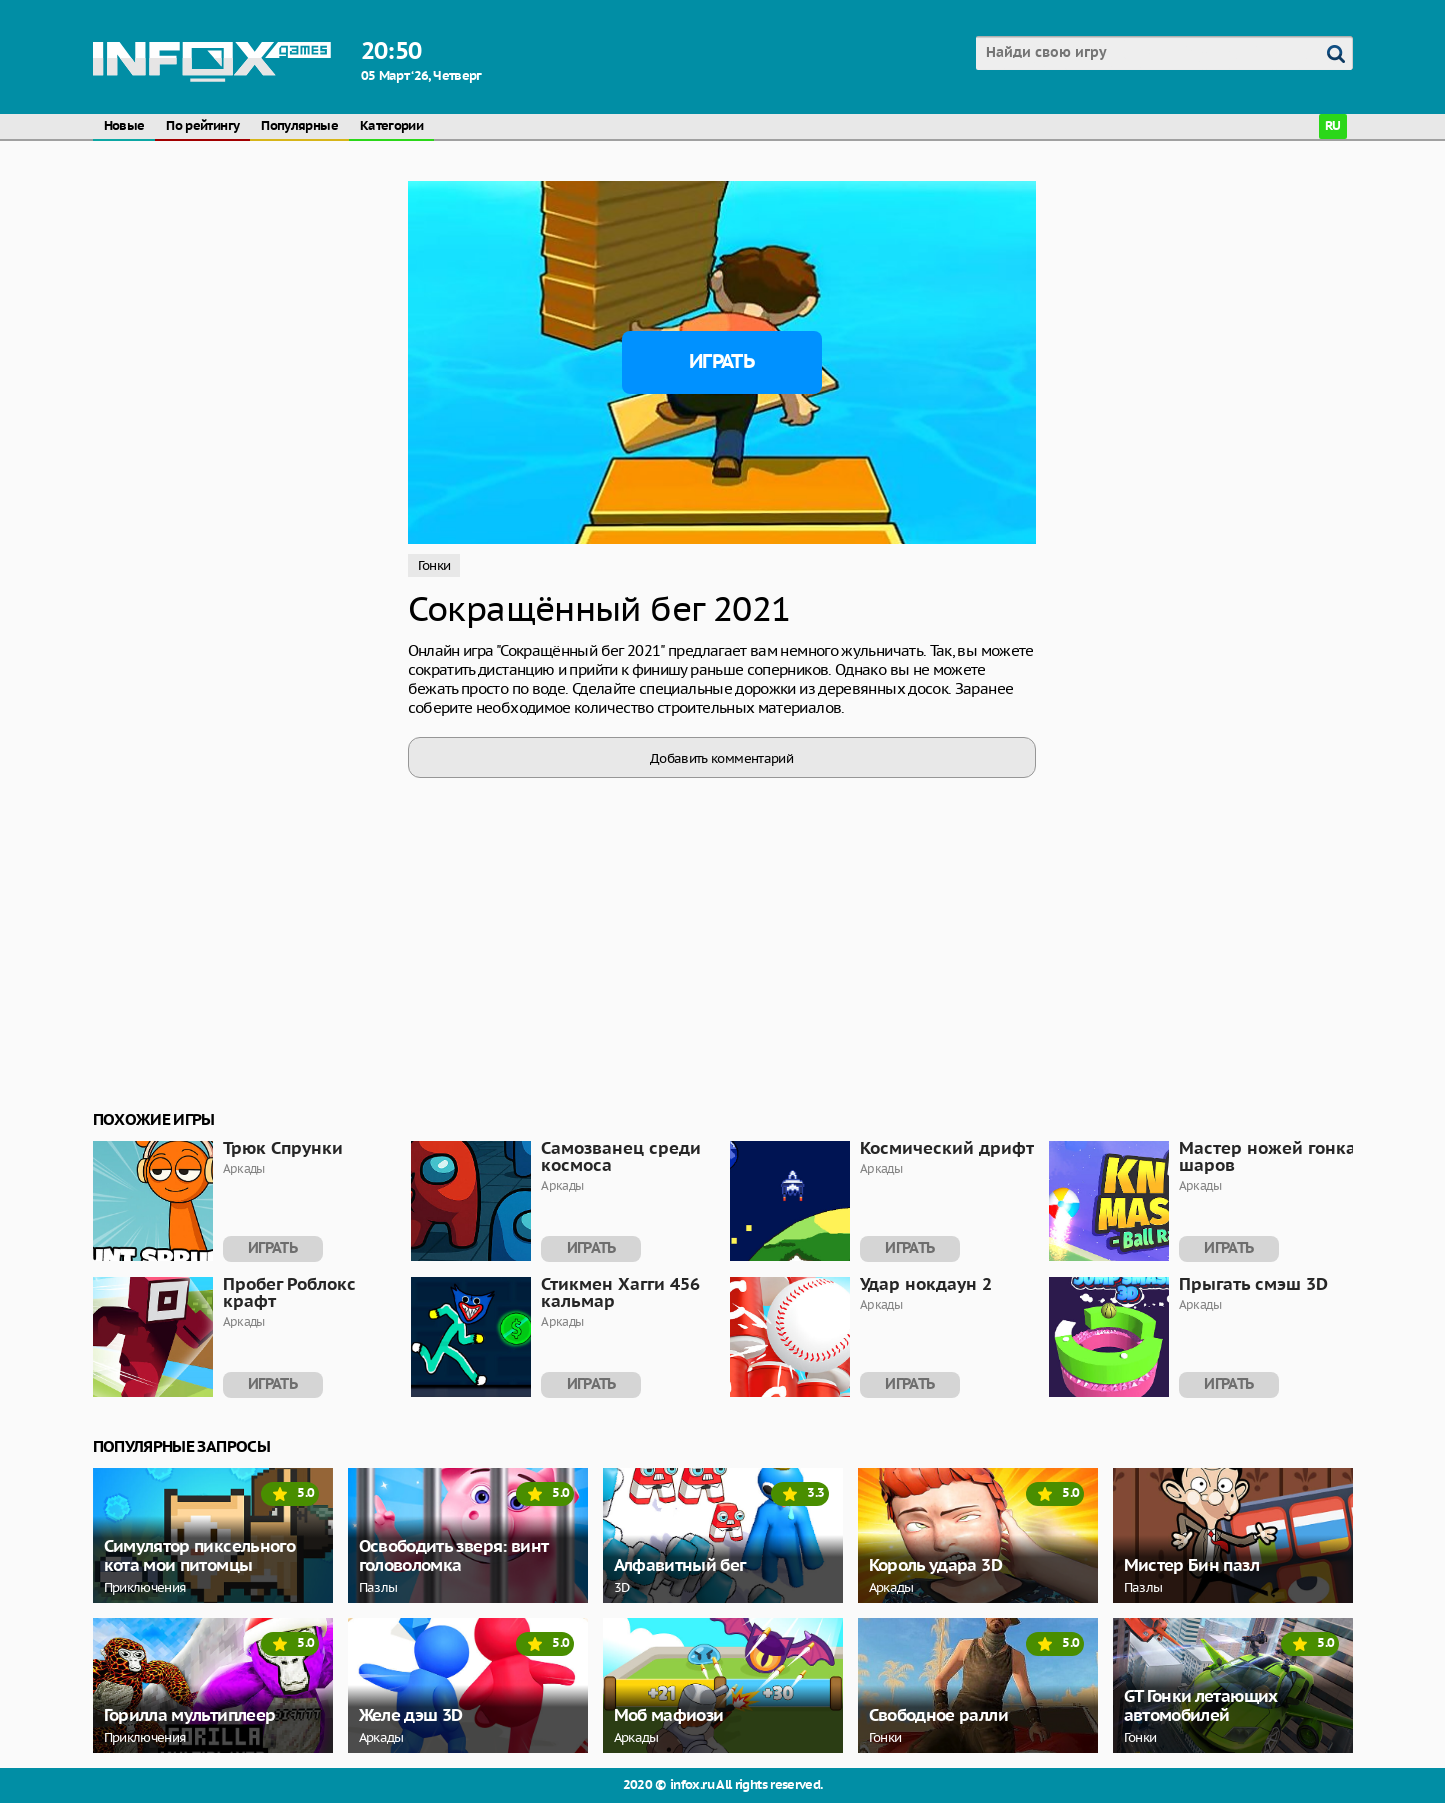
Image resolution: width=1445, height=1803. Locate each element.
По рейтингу (202, 126)
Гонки (434, 565)
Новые (124, 126)
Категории (391, 126)
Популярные (299, 126)
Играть (721, 362)
